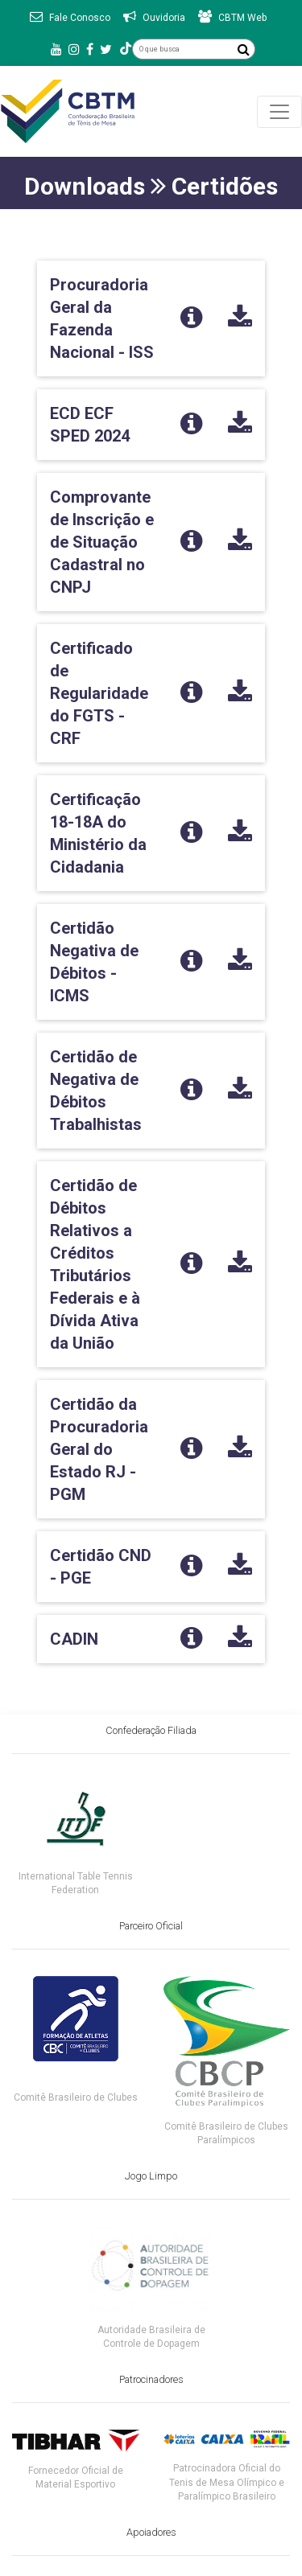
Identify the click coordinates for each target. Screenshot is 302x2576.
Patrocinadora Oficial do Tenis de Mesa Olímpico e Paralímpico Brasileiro (226, 2482)
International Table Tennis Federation (76, 1883)
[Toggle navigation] (279, 112)
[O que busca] (182, 49)
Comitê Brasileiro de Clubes (76, 2097)
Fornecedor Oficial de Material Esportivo (75, 2477)
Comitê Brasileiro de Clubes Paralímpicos (226, 2133)
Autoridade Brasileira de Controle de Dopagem (151, 2336)
